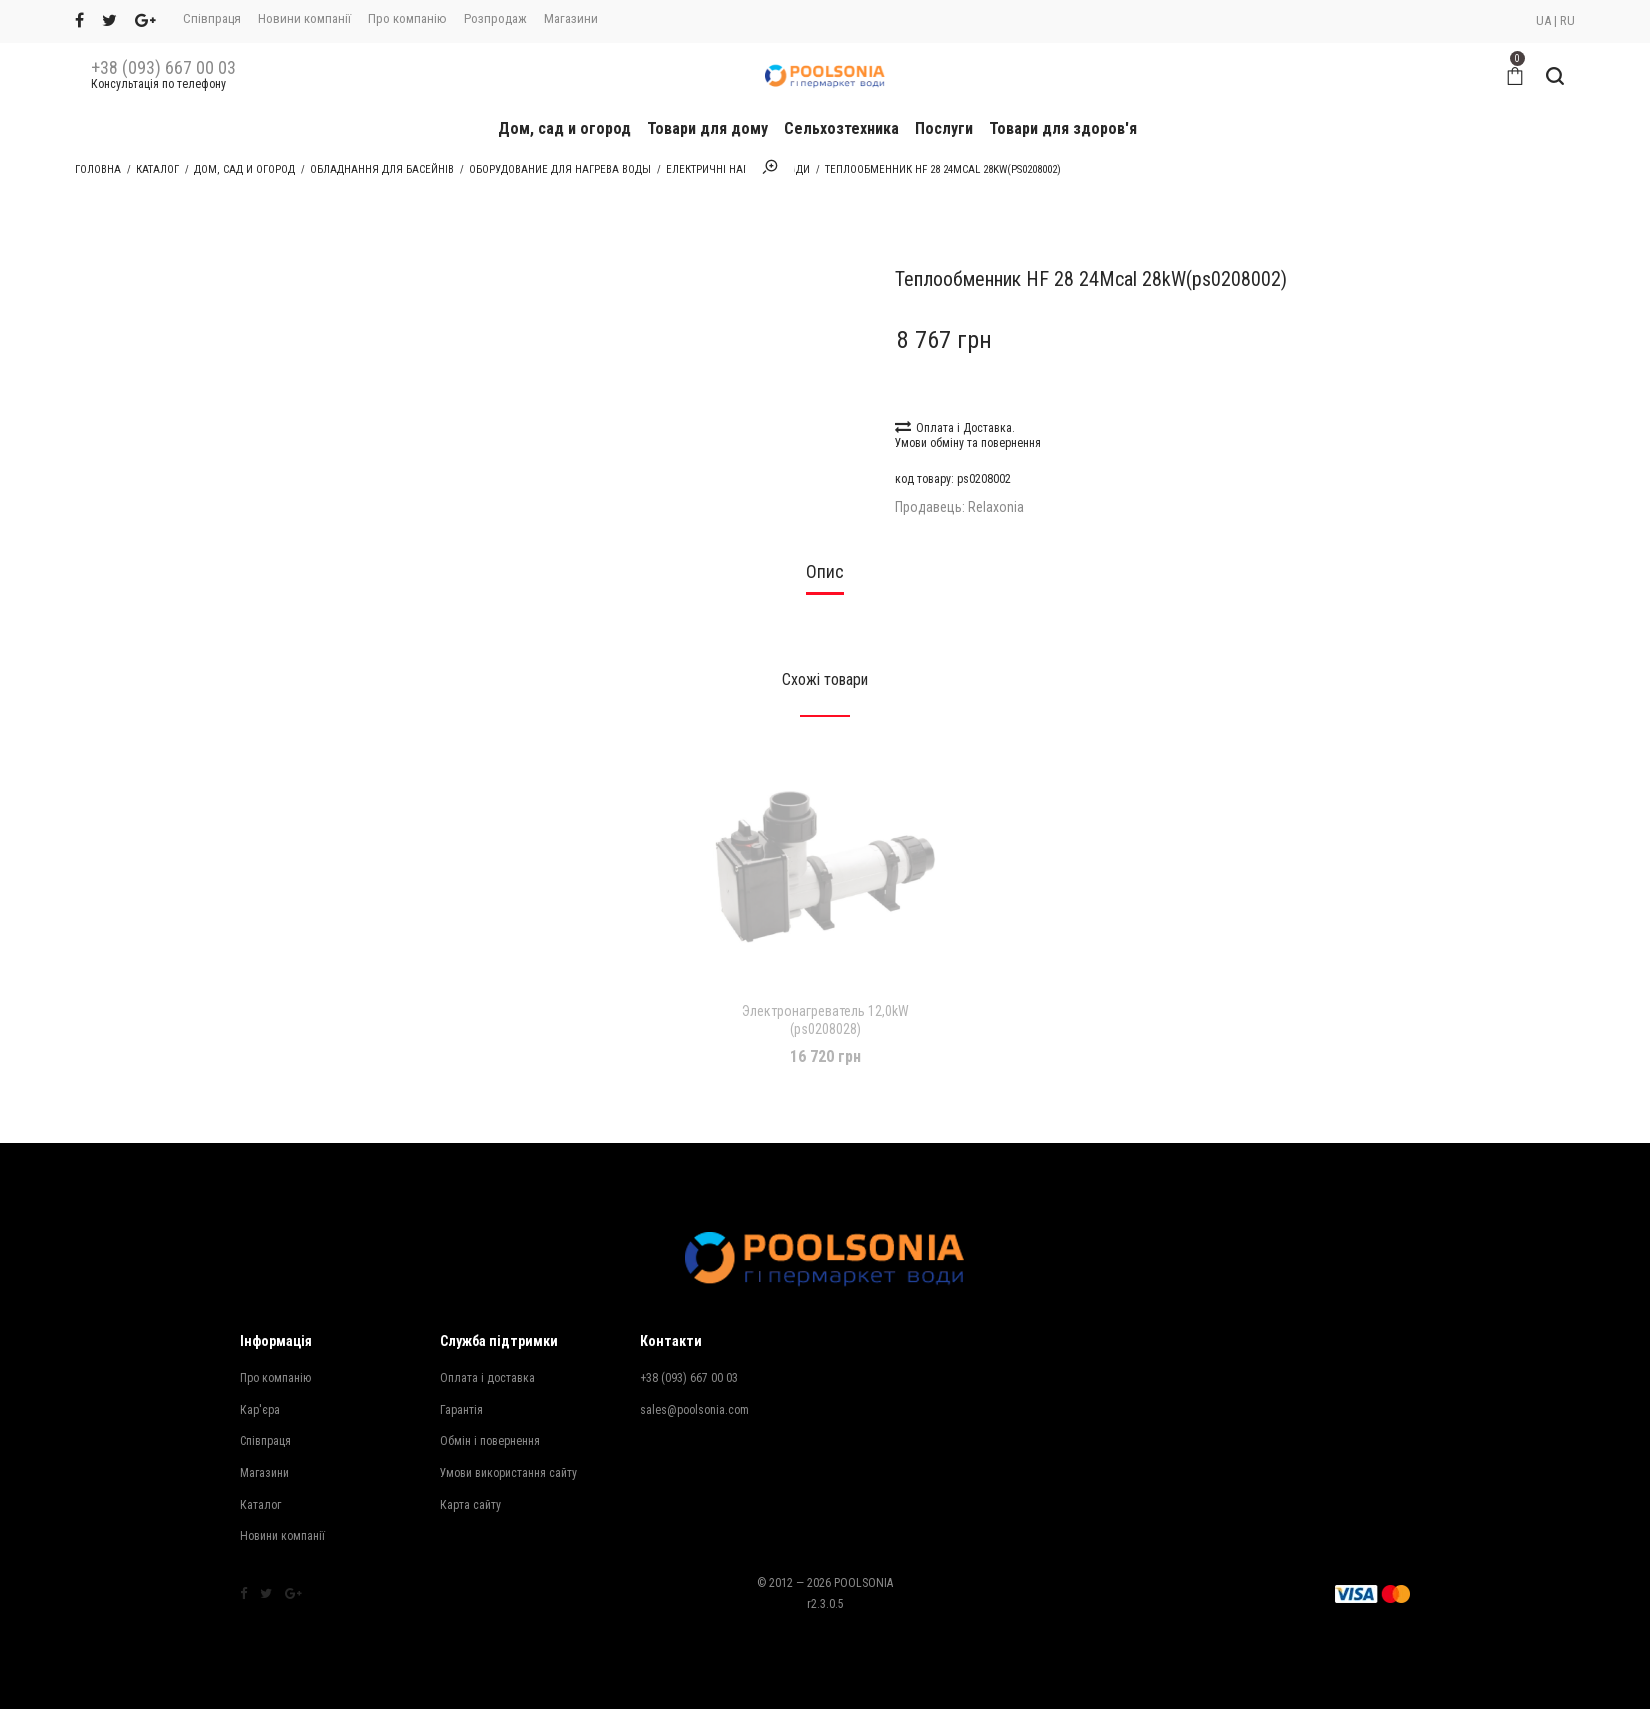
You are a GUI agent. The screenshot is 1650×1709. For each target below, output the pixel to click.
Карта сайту (470, 1505)
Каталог (157, 169)
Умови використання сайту (508, 1473)
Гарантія (461, 1410)
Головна (98, 169)
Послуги (944, 128)
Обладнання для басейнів (382, 169)
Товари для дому (707, 128)
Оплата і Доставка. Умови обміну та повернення (968, 434)
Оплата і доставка (487, 1378)
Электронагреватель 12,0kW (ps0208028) (825, 1020)
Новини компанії (304, 18)
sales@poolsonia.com (694, 1410)
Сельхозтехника (841, 128)
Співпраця (212, 18)
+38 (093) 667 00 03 (163, 68)
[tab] (825, 578)
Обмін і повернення (490, 1441)
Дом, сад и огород (564, 128)
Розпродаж (495, 18)
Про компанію (407, 18)
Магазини (571, 18)
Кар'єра (260, 1410)
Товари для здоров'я (1063, 128)
